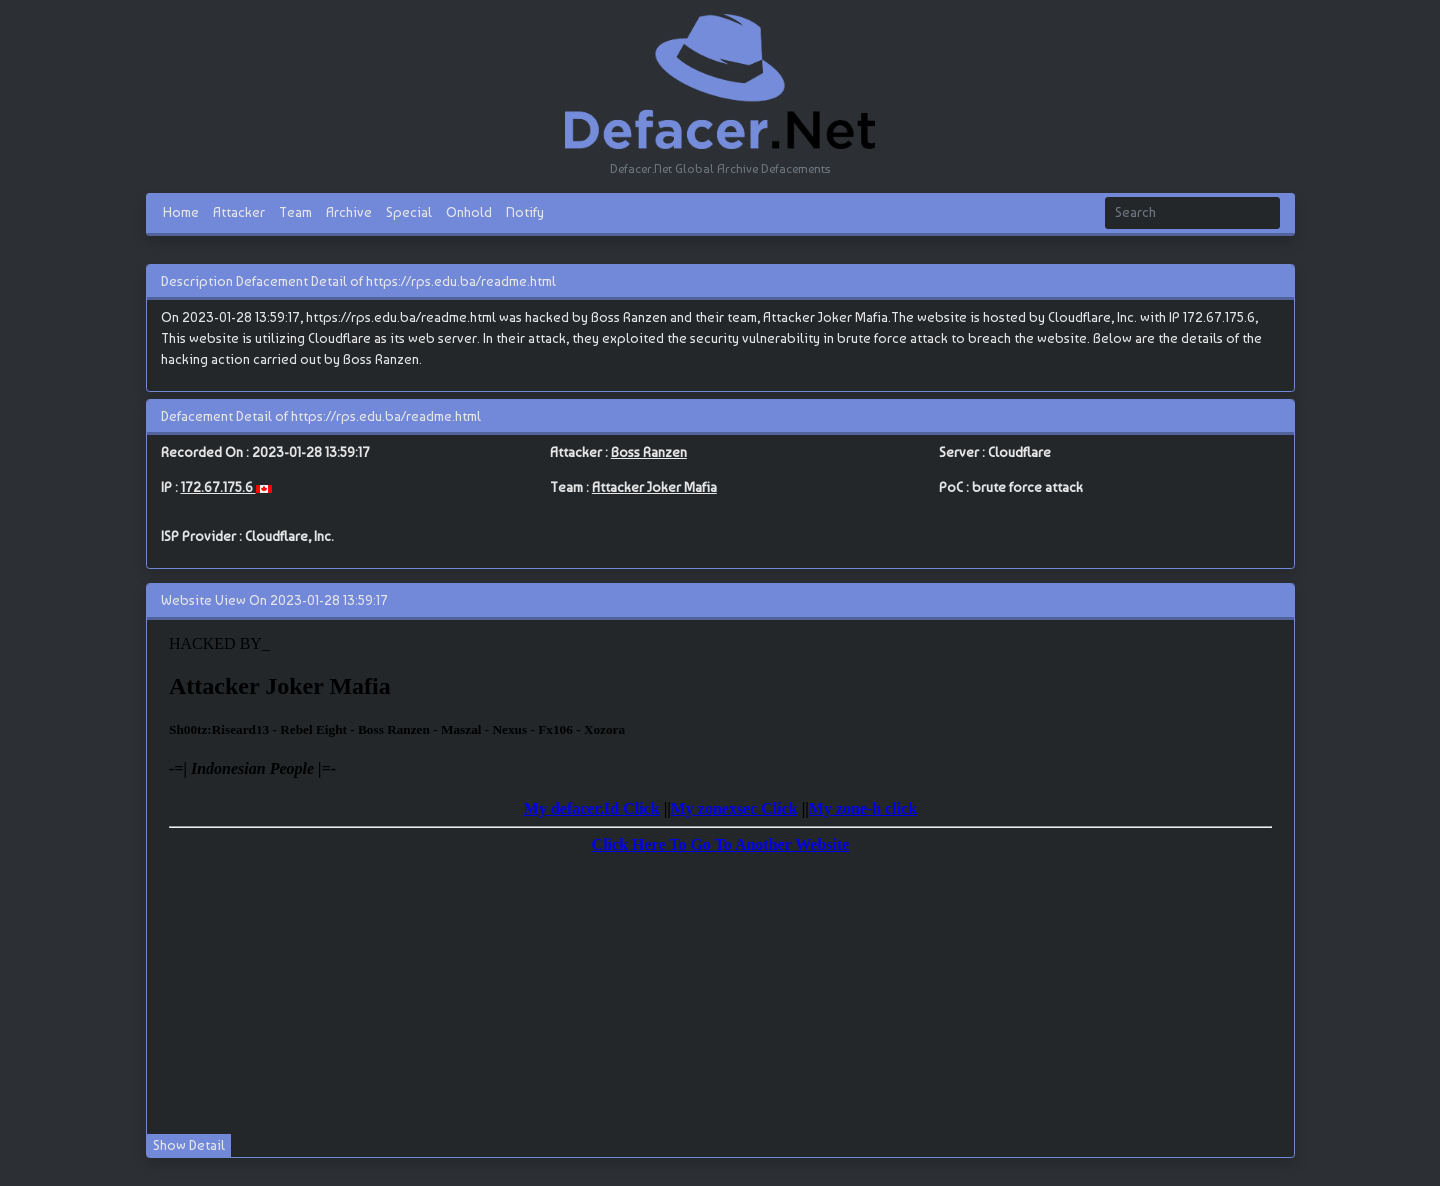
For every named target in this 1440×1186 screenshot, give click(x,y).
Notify (525, 212)
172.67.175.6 (218, 487)
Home (181, 212)
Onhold (469, 212)
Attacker (239, 212)
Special (409, 212)
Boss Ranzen (649, 452)
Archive (349, 212)
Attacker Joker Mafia (654, 487)
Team (295, 212)
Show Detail (189, 1145)
